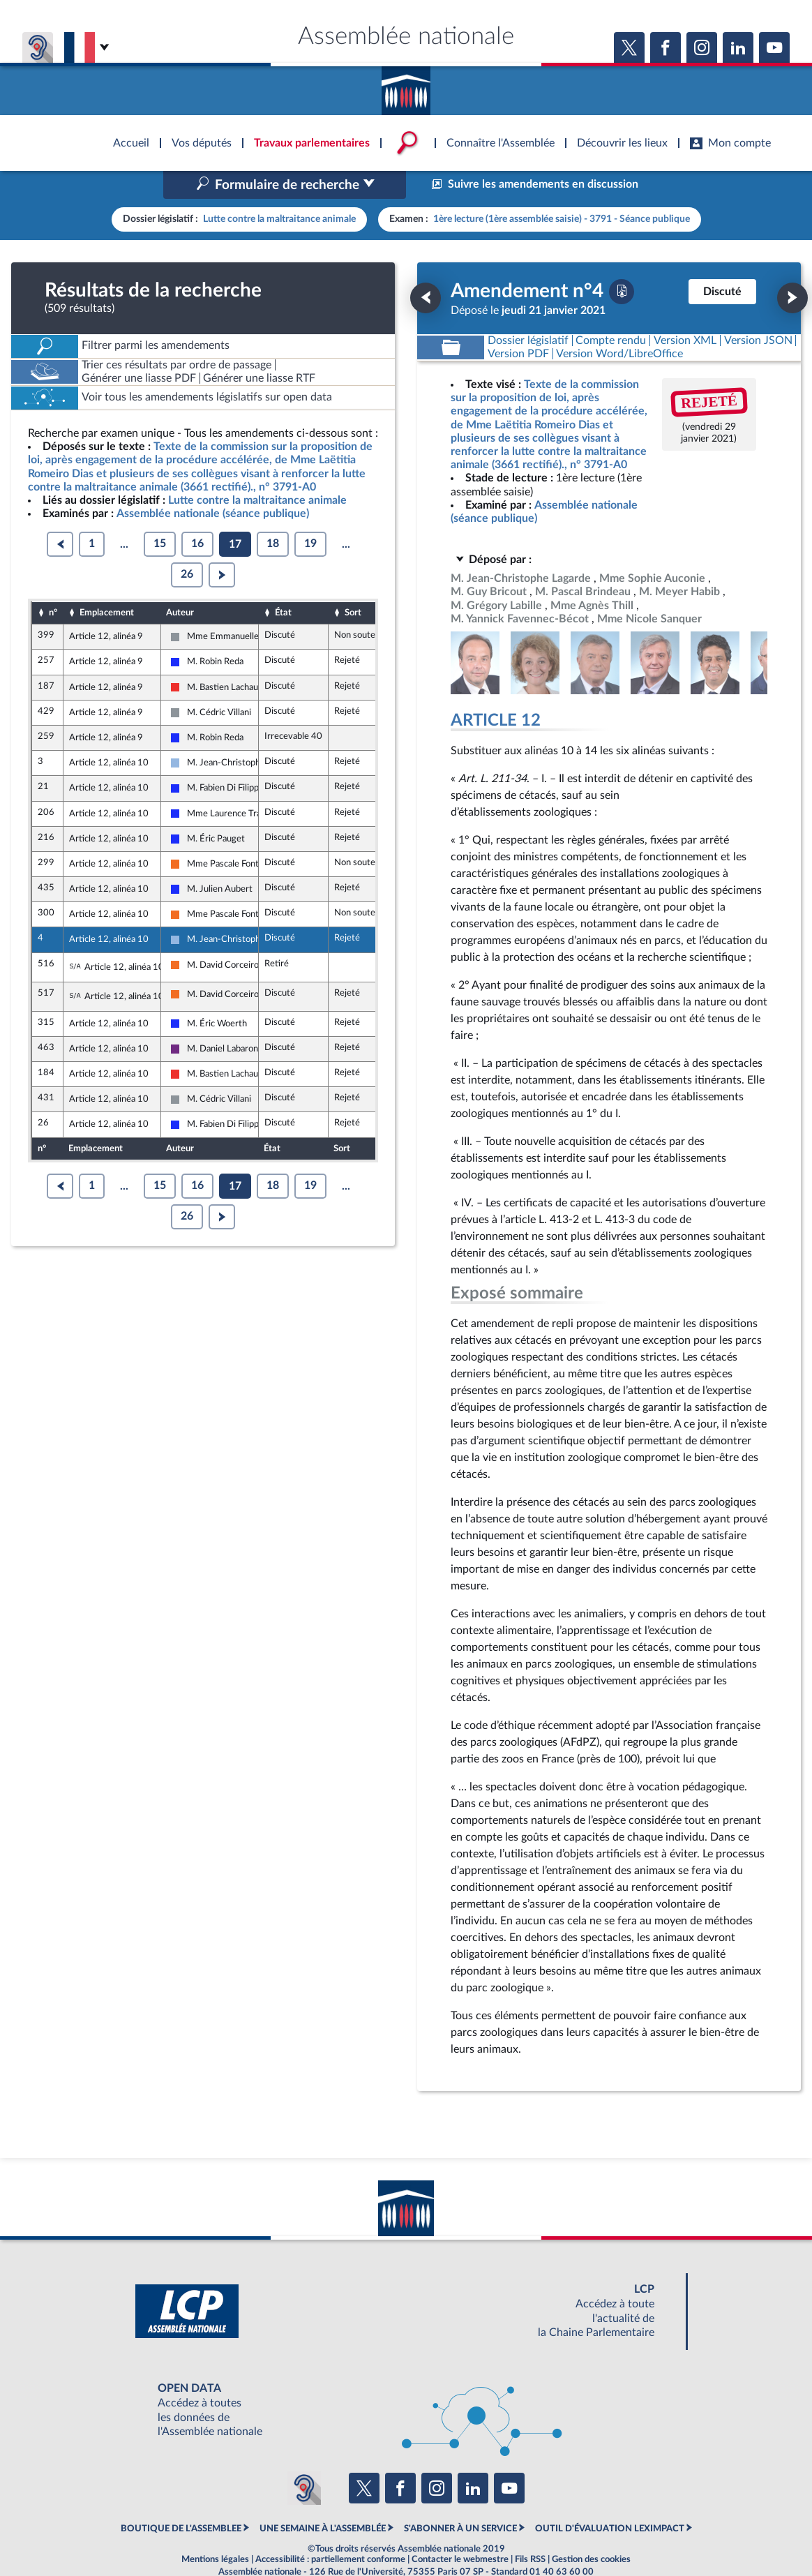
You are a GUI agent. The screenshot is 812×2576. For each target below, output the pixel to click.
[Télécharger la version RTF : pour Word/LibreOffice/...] (620, 324)
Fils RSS (530, 2530)
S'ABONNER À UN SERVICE (460, 2499)
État (283, 582)
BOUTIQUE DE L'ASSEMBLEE (181, 2499)
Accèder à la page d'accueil (406, 86)
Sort (353, 582)
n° (53, 582)
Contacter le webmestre (460, 2530)
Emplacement (107, 582)
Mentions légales (215, 2530)
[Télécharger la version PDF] (621, 261)
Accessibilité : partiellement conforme (330, 2530)
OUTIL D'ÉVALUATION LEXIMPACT (609, 2499)
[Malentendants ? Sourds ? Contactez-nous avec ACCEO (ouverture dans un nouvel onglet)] (304, 2458)
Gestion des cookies (591, 2530)
